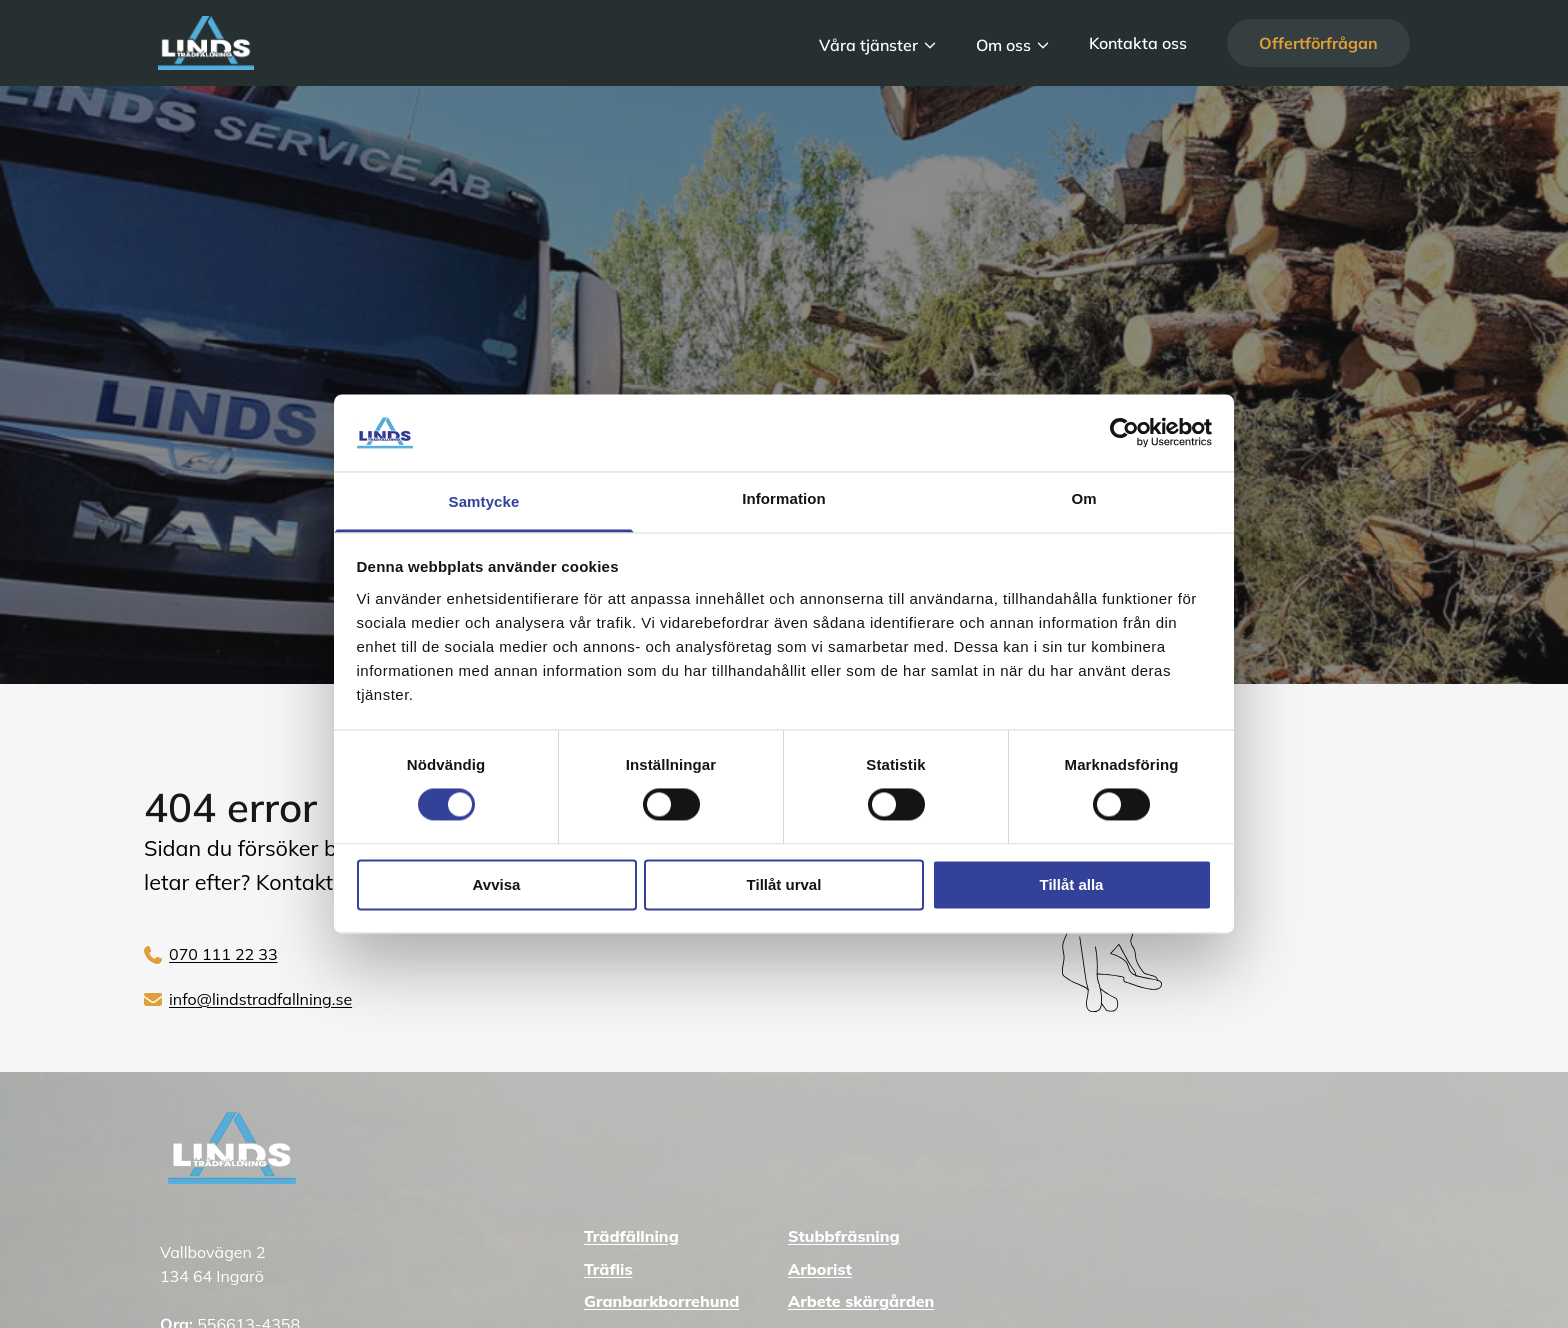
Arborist (820, 1269)
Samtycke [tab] (484, 501)
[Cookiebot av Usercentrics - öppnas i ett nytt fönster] (1124, 433)
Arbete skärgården (861, 1301)
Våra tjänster (868, 44)
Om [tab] (1083, 498)
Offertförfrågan (1318, 43)
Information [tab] (784, 498)
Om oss (1003, 44)
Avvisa (497, 884)
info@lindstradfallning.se (260, 999)
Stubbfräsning (844, 1236)
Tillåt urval (784, 884)
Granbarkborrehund (661, 1301)
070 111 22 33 (223, 954)
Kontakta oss (1138, 43)
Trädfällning (631, 1236)
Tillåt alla (1072, 884)
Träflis (608, 1269)
